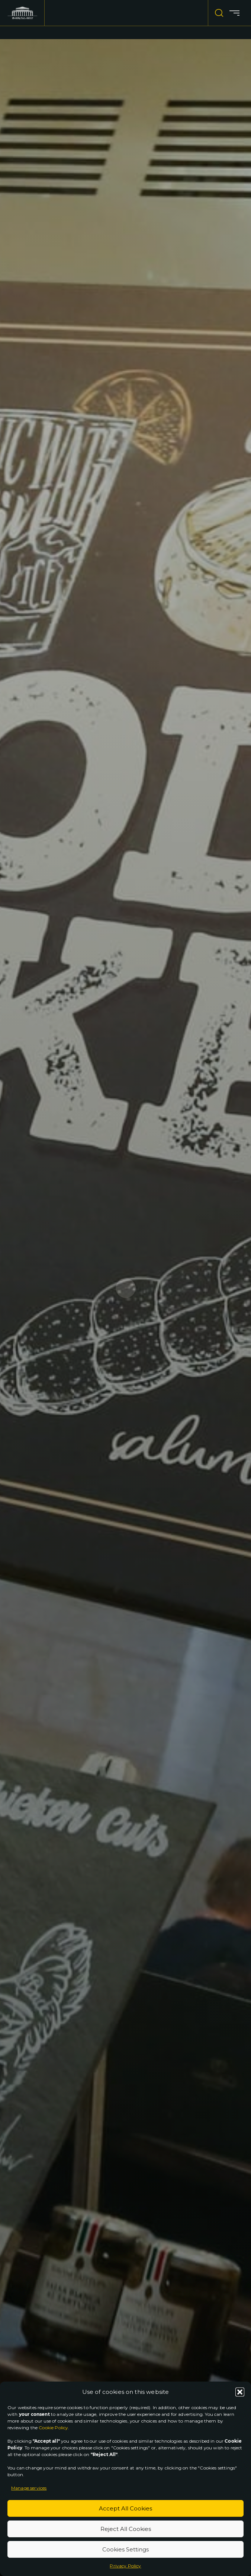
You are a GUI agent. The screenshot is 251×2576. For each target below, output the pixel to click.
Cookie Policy (53, 2427)
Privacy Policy (125, 2566)
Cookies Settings (125, 2549)
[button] (240, 2392)
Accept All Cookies (125, 2508)
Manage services (28, 2488)
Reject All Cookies (125, 2528)
